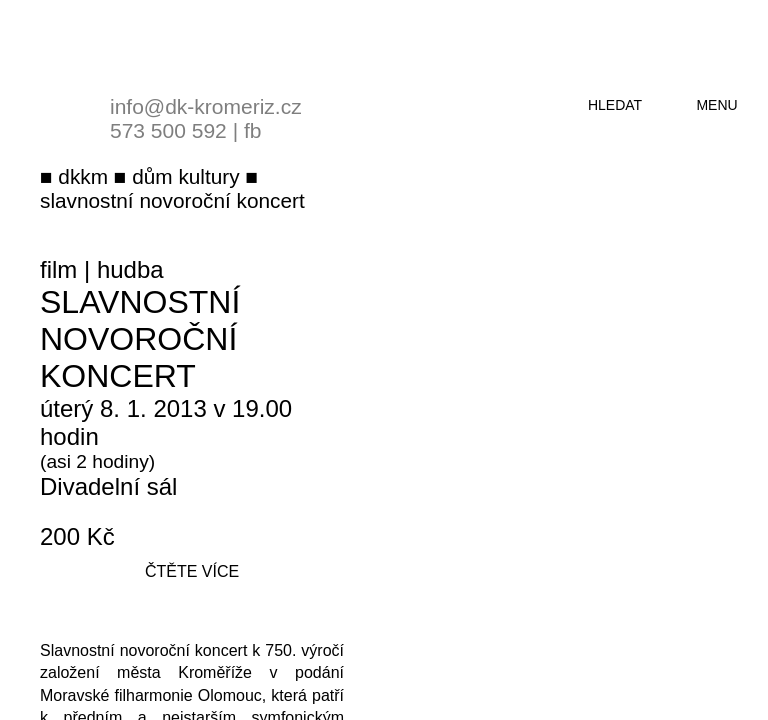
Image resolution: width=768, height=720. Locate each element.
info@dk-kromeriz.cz (206, 106)
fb (253, 130)
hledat (615, 105)
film (58, 269)
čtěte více (192, 571)
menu (716, 105)
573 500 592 (168, 130)
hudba (130, 269)
